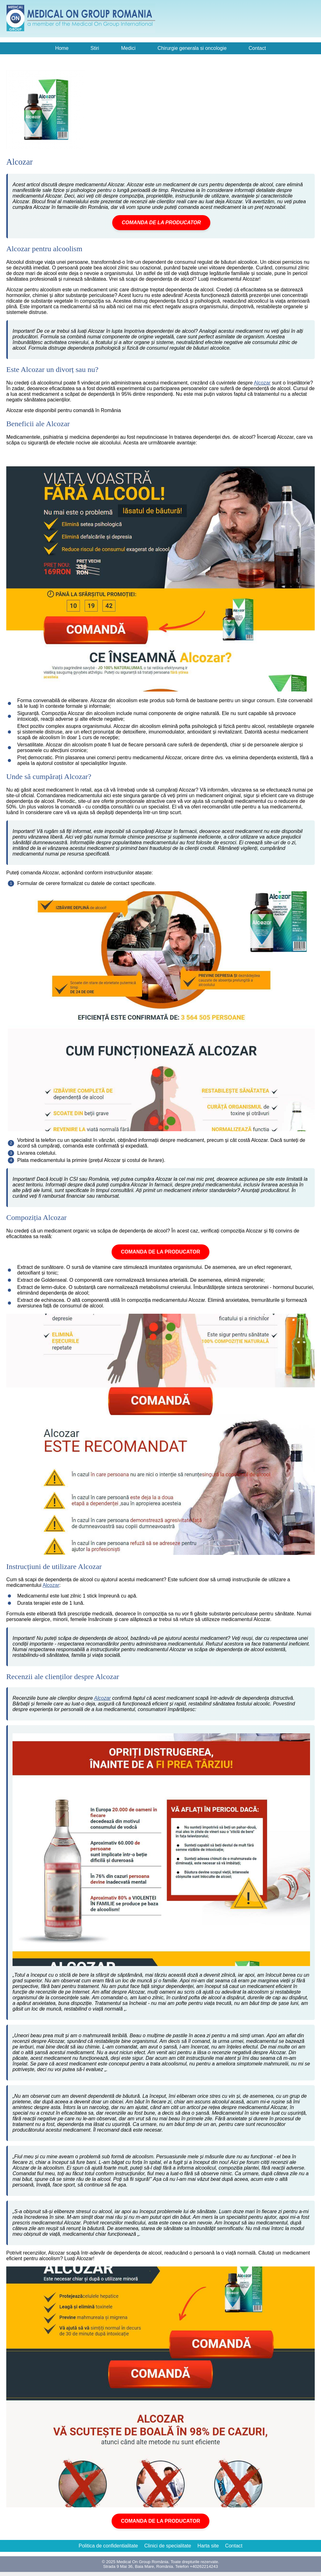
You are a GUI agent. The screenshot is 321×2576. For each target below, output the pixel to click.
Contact (257, 48)
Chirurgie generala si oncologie (192, 48)
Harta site (208, 2545)
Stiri (95, 48)
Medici (128, 48)
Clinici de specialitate (167, 2545)
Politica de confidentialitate (108, 2545)
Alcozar (262, 382)
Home (62, 48)
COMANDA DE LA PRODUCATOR (161, 222)
